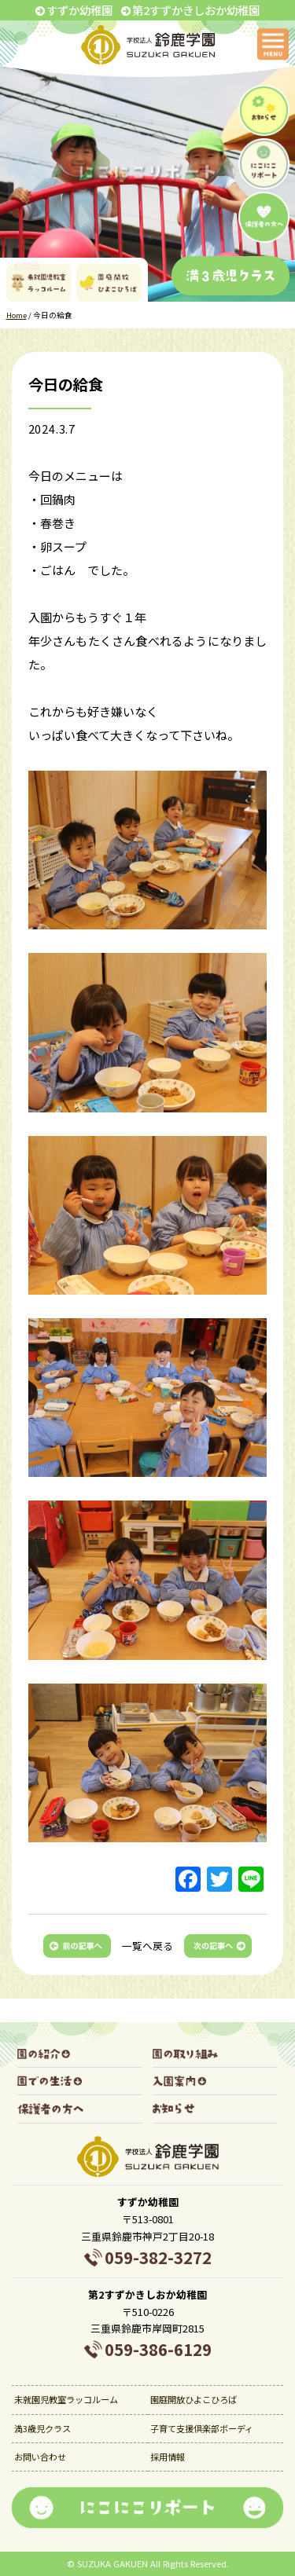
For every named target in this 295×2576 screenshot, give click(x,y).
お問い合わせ (40, 2456)
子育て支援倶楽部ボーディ (201, 2428)
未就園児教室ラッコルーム (66, 2399)
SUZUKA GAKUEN (112, 2563)
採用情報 (167, 2456)
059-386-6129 (158, 2349)
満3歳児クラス (42, 2428)
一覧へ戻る (147, 1945)
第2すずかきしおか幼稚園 (196, 10)
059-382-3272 (158, 2257)
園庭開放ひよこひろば (193, 2399)
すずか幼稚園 (79, 10)
